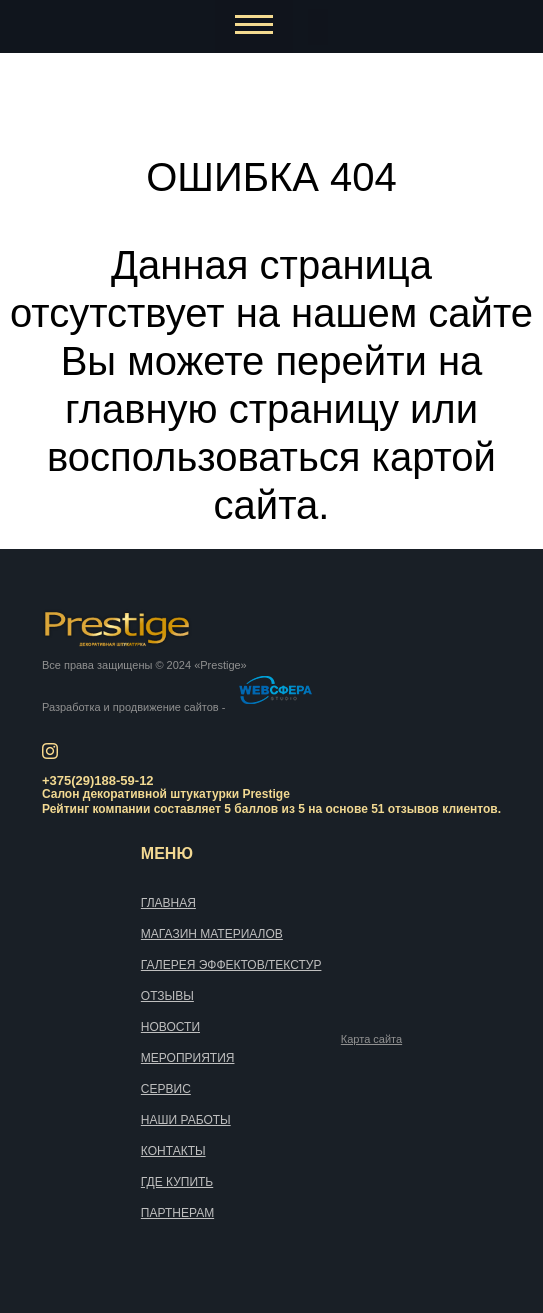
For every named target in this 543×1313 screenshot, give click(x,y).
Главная (168, 903)
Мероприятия (188, 1058)
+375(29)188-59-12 (98, 780)
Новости (170, 1027)
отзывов (413, 809)
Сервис (166, 1089)
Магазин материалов (212, 934)
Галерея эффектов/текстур (231, 965)
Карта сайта (371, 1039)
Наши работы (186, 1120)
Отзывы (167, 996)
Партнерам (177, 1213)
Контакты (173, 1151)
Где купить (177, 1182)
